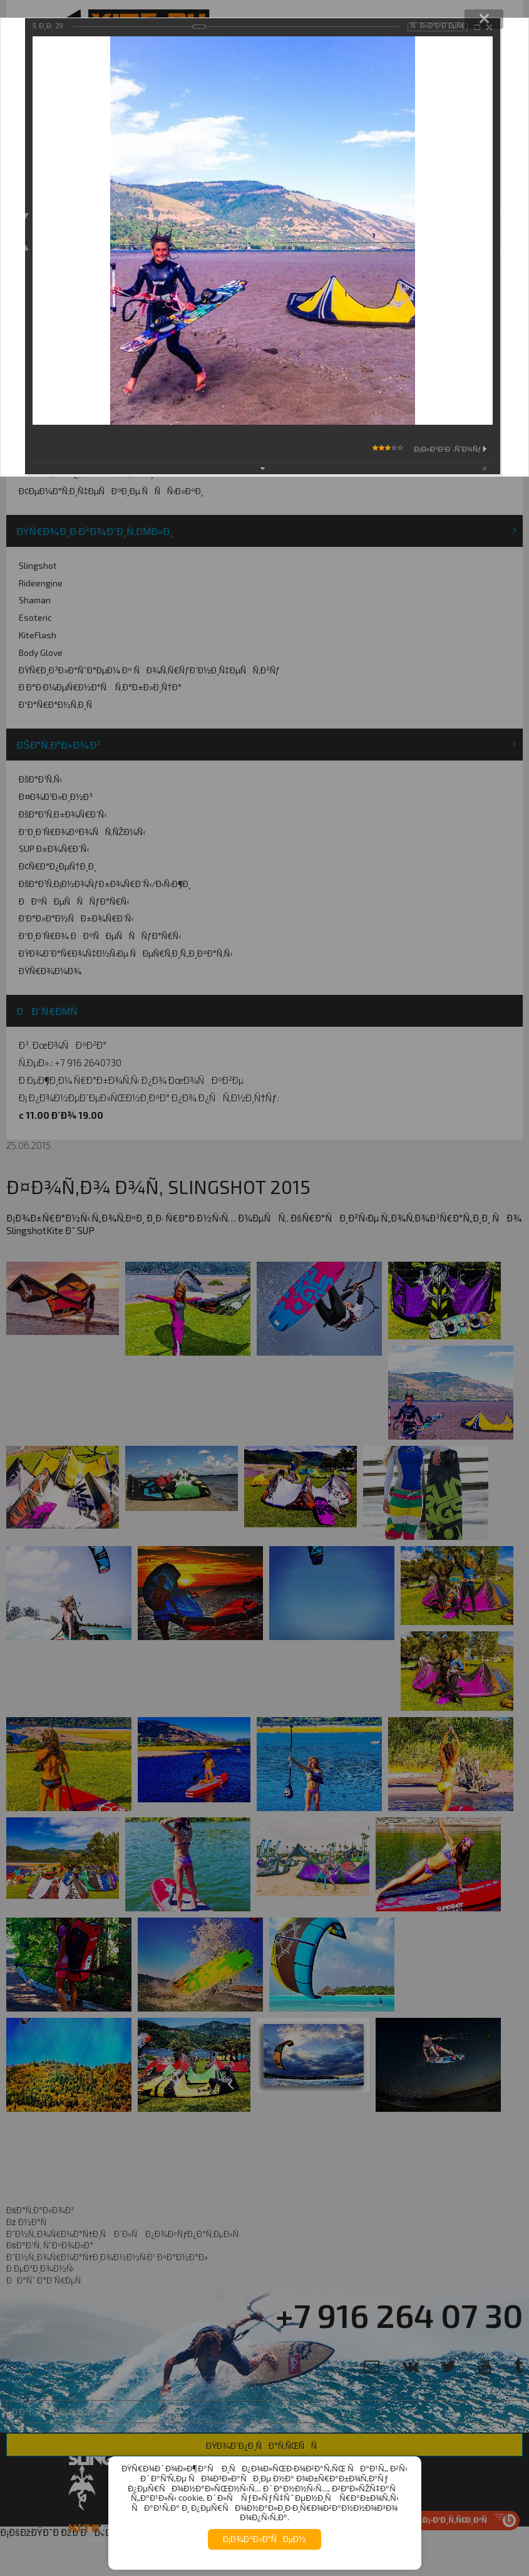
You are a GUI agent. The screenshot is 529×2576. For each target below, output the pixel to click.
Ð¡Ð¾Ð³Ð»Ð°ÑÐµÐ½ (264, 2539)
